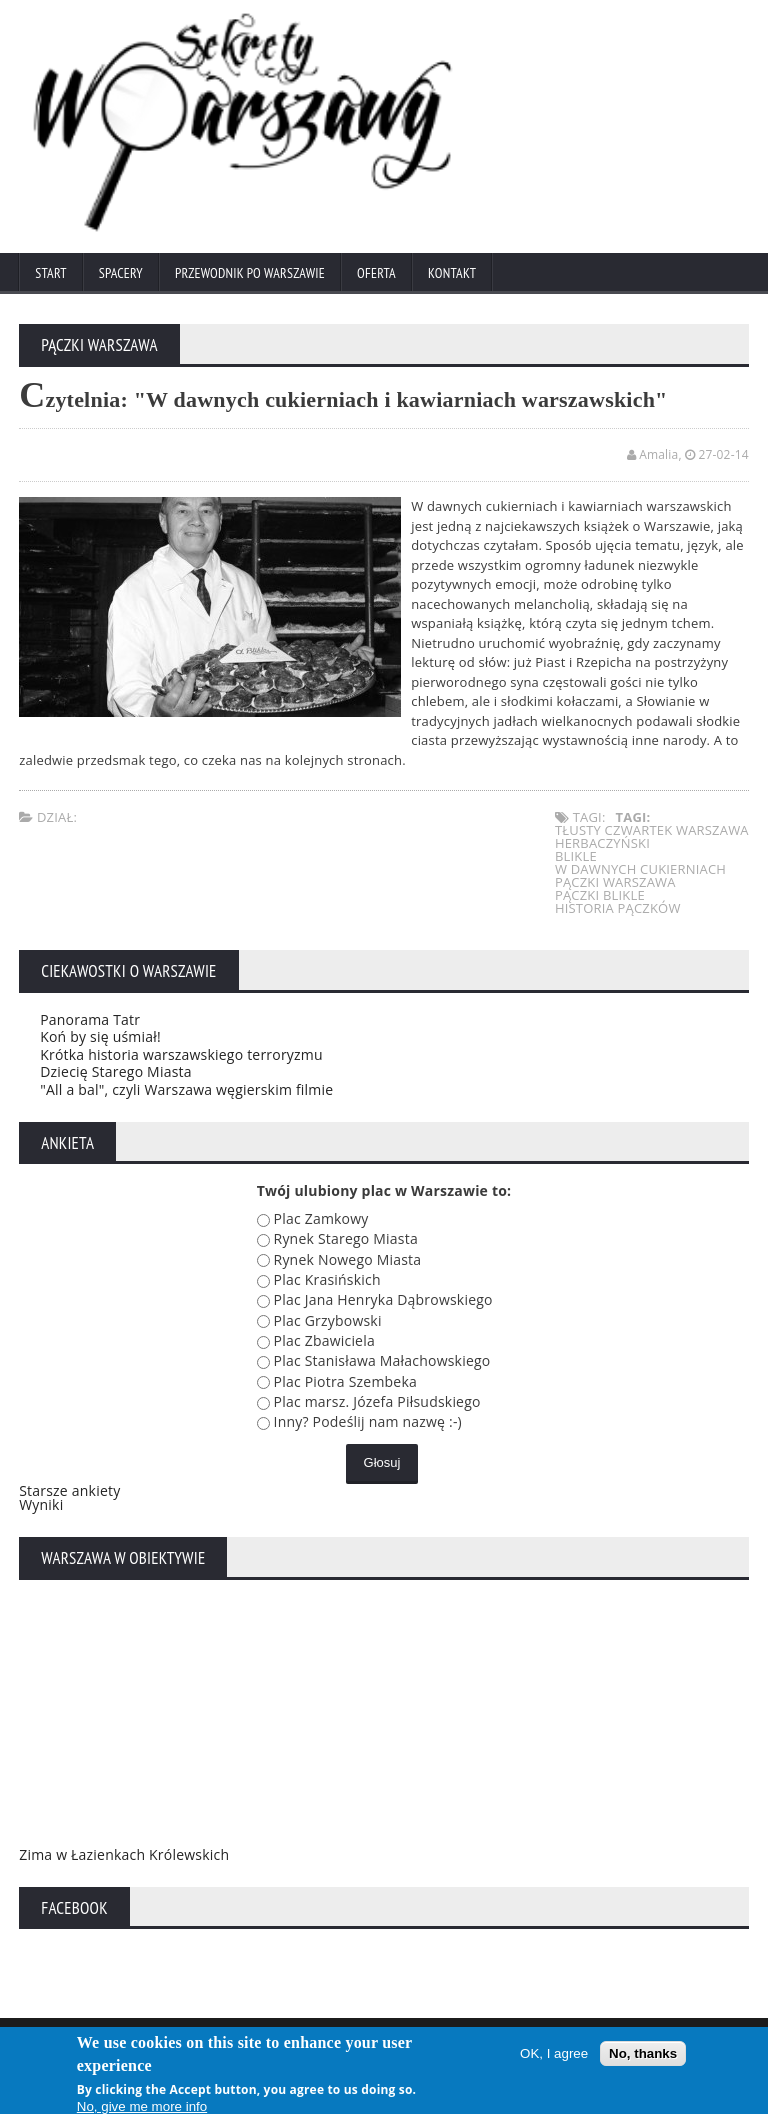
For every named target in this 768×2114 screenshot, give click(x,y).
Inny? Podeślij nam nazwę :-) (368, 1421)
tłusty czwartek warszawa (652, 830)
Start (50, 273)
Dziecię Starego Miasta (116, 1071)
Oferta (376, 273)
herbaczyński (602, 843)
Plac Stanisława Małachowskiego (382, 1360)
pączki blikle (600, 895)
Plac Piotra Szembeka (345, 1381)
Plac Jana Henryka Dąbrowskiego (383, 1299)
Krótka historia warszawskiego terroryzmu (181, 1054)
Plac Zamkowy (321, 1218)
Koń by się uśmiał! (100, 1036)
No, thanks (643, 2056)
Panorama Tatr (90, 1019)
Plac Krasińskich (327, 1279)
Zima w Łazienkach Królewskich (124, 1854)
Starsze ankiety (69, 1490)
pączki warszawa (615, 882)
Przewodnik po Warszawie (250, 273)
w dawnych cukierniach (640, 869)
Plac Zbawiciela (324, 1340)
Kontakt (452, 273)
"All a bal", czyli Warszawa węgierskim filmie (186, 1089)
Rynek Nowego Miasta (348, 1259)
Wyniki (41, 1504)
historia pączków (618, 908)
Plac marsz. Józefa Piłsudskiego (377, 1401)
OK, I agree (554, 2056)
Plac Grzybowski (328, 1320)
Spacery (121, 273)
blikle (576, 856)
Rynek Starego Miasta (346, 1238)
